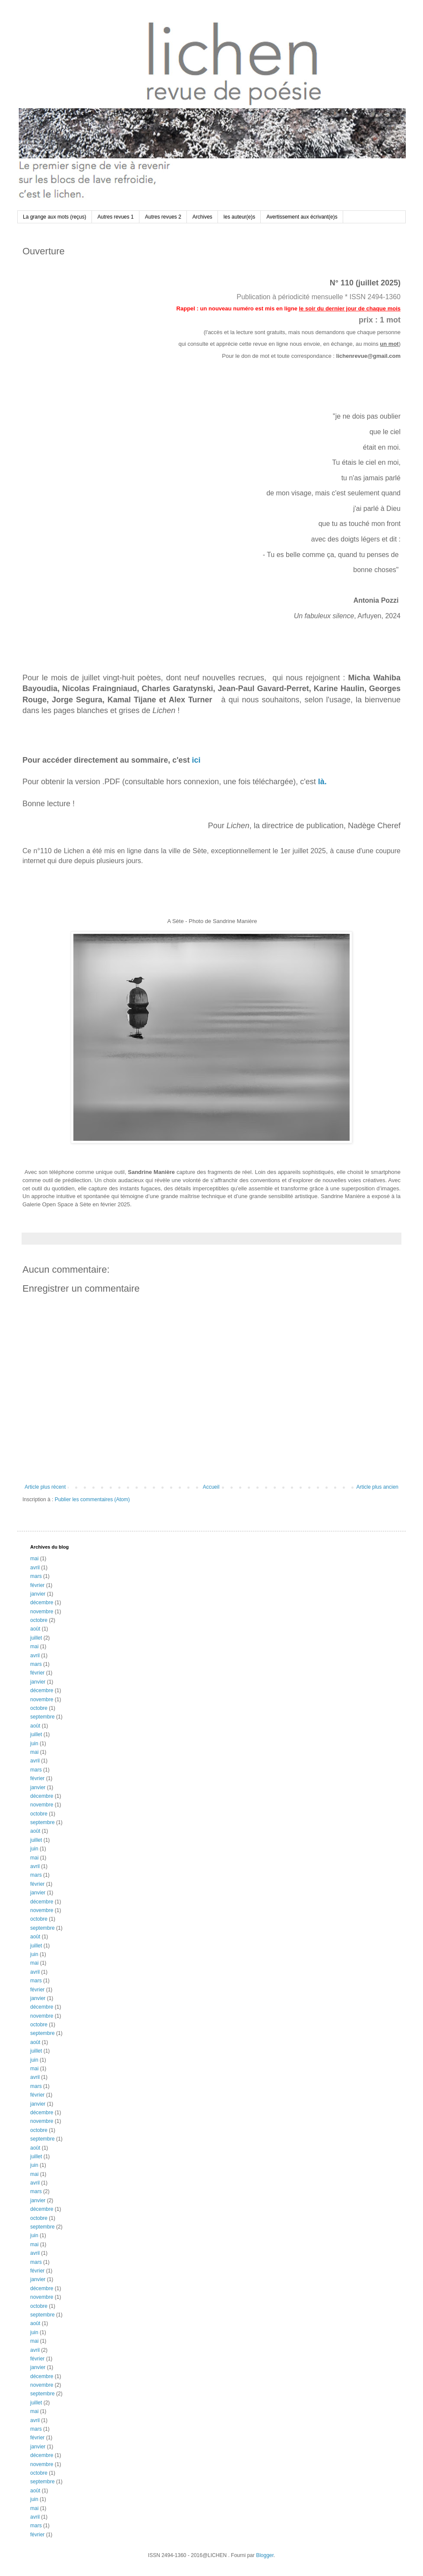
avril (35, 1568)
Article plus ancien (377, 1487)
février (37, 1585)
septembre (42, 1717)
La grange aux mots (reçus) (54, 217)
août (35, 1629)
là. (322, 781)
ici (196, 760)
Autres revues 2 (163, 217)
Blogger (265, 2555)
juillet (36, 1638)
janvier (37, 1594)
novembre (41, 1612)
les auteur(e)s (239, 217)
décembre (41, 1602)
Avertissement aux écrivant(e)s (302, 217)
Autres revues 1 (116, 217)
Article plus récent (45, 1487)
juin (34, 1743)
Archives (202, 217)
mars (36, 1576)
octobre (38, 1620)
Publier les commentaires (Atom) (92, 1499)
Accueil (211, 1487)
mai (34, 1559)
